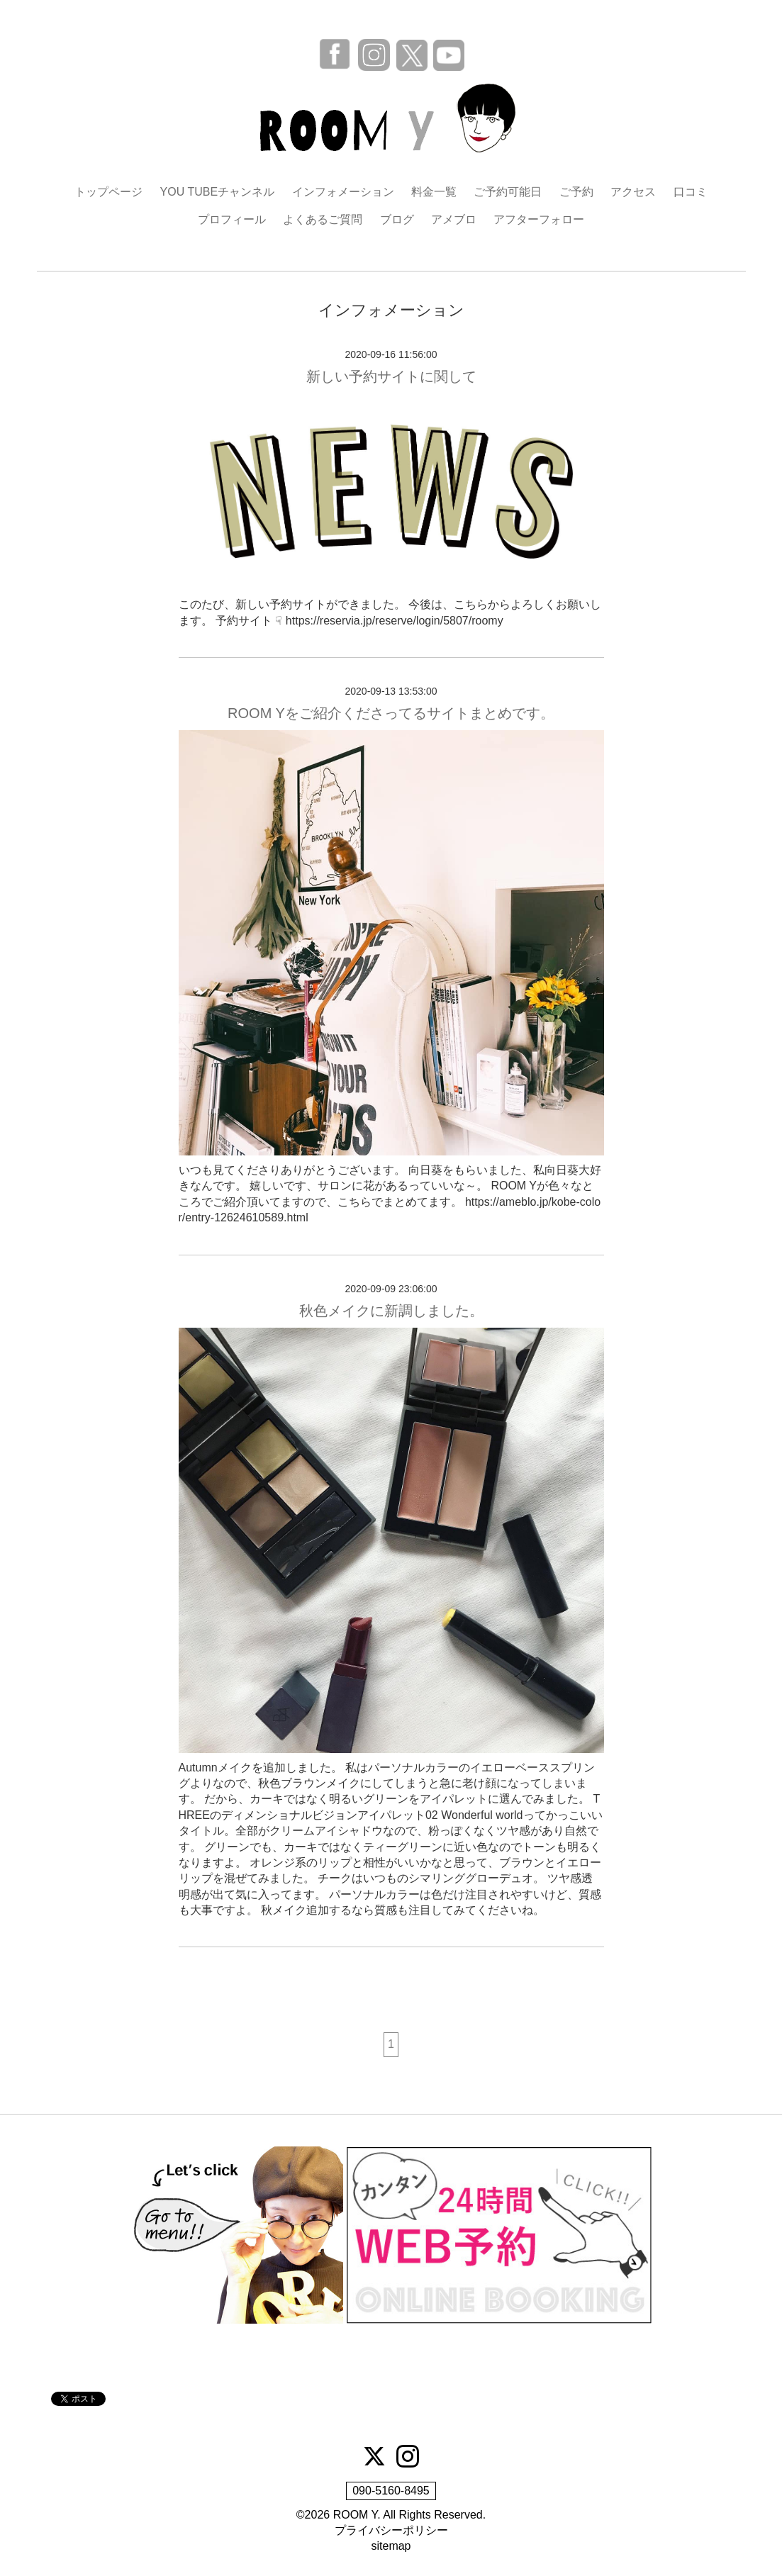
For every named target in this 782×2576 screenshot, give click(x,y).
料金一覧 (434, 192)
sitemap (390, 2546)
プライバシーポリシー (391, 2530)
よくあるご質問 (322, 219)
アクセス (633, 192)
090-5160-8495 (391, 2491)
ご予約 (576, 192)
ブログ (397, 219)
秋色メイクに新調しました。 (391, 1310)
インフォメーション (343, 192)
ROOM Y (355, 2515)
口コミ (691, 192)
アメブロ (453, 219)
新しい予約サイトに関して (391, 376)
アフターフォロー (538, 219)
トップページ (108, 192)
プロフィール (232, 219)
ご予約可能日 (508, 192)
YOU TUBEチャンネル (217, 192)
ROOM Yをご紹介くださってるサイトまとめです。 (391, 713)
